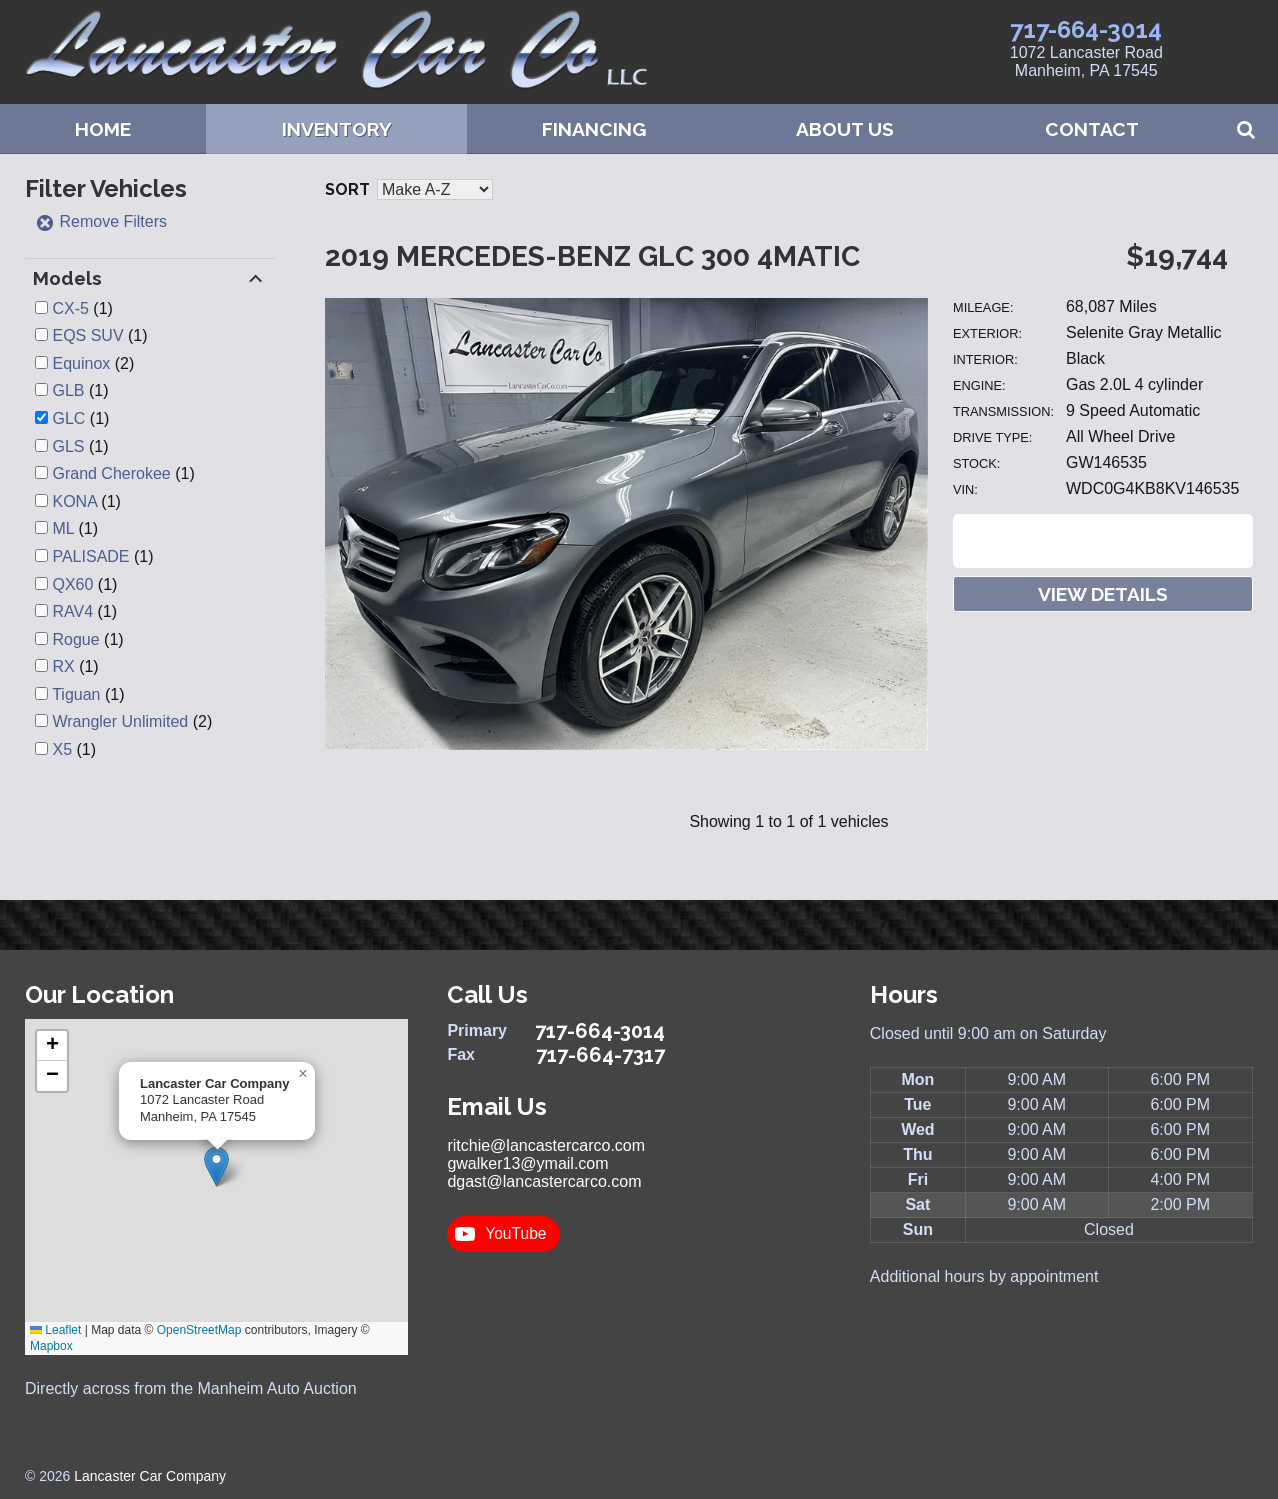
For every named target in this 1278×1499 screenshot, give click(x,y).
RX (63, 666)
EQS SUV (87, 335)
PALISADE (90, 556)
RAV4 (72, 611)
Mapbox (51, 1346)
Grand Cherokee (111, 473)
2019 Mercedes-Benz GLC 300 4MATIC (592, 256)
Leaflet (55, 1330)
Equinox (81, 363)
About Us (845, 129)
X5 (62, 749)
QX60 (72, 584)
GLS (68, 446)
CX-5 (70, 308)
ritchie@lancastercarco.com (546, 1145)
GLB (68, 390)
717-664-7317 (600, 1055)
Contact (1092, 129)
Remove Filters (101, 221)
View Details (1103, 594)
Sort (347, 189)
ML (63, 528)
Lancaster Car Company (150, 1476)
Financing (594, 129)
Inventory (337, 129)
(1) (82, 308)
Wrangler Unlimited (120, 721)
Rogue (75, 639)
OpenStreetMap (199, 1330)
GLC (68, 418)
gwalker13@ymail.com (527, 1163)
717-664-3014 (1086, 29)
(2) (93, 363)
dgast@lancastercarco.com (544, 1181)
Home (103, 129)
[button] (216, 1166)
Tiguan (76, 694)
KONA (74, 501)
